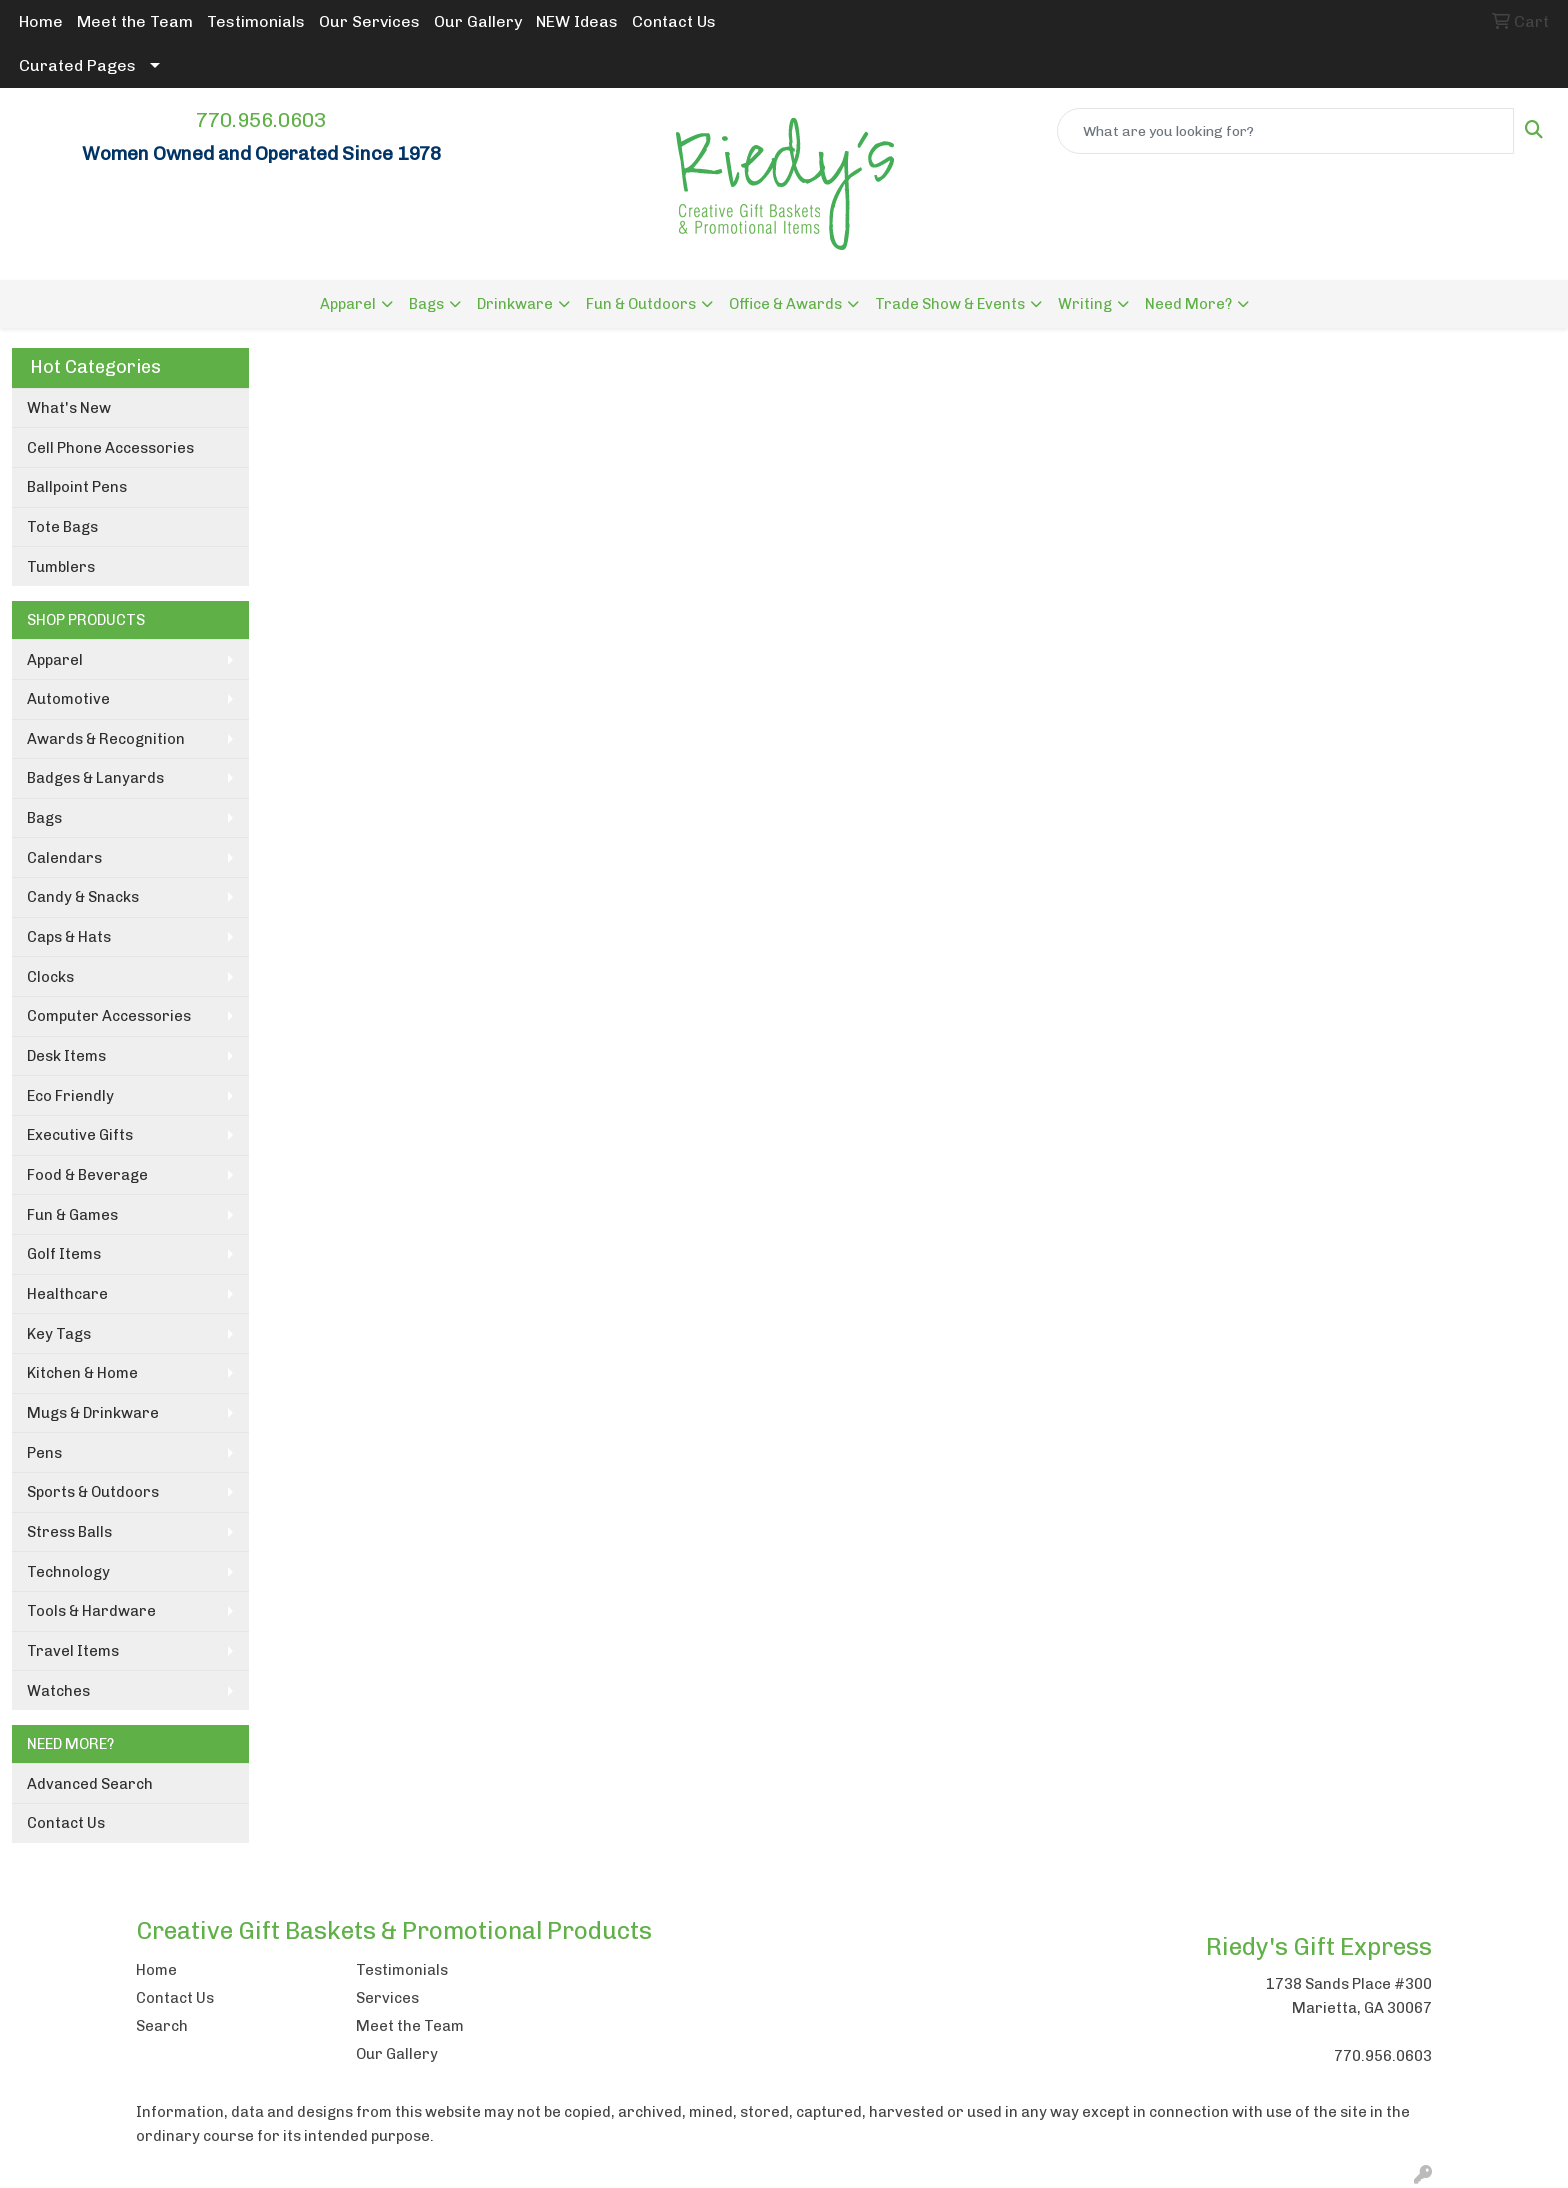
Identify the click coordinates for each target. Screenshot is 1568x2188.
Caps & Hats (69, 937)
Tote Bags (62, 527)
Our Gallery (478, 21)
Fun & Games (72, 1215)
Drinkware (515, 304)
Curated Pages (77, 65)
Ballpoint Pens (77, 487)
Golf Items (64, 1254)
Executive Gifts (80, 1135)
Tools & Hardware (91, 1611)
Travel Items (73, 1651)
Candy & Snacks (83, 897)
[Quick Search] (1285, 131)
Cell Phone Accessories (110, 448)
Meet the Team (135, 21)
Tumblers (61, 567)
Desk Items (66, 1056)
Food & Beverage (87, 1175)
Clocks (50, 977)
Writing (1085, 304)
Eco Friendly (70, 1096)
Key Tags (59, 1334)
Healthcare (67, 1294)
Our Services (369, 21)
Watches (58, 1691)
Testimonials (256, 21)
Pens (44, 1453)
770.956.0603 (261, 120)
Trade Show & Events (950, 304)
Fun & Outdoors (641, 304)
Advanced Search (90, 1784)
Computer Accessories (109, 1016)
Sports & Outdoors (93, 1492)
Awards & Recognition (106, 739)
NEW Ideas (577, 21)
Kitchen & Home (82, 1373)
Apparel (348, 304)
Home (41, 21)
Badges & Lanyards (95, 778)
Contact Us (674, 21)
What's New (69, 408)
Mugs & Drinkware (93, 1413)
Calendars (64, 858)
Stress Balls (69, 1532)
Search (162, 2026)
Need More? (1188, 304)
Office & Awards (785, 304)
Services (387, 1998)
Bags (426, 304)
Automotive (68, 699)
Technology (68, 1572)
